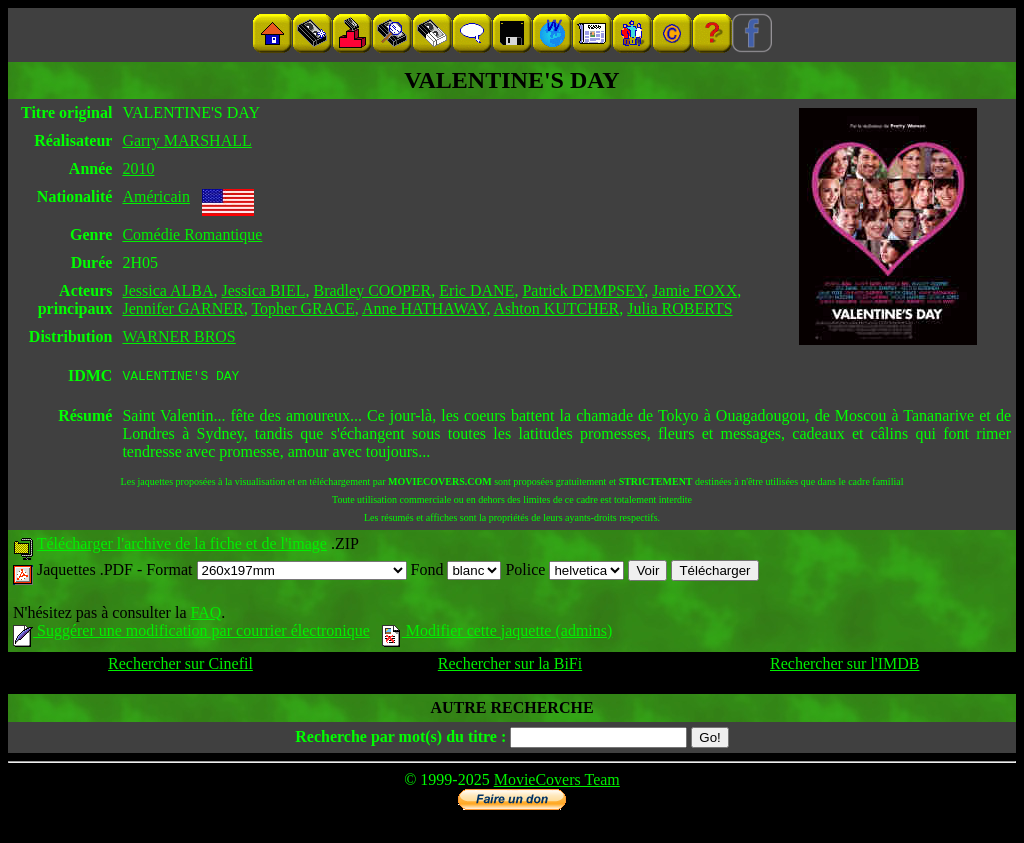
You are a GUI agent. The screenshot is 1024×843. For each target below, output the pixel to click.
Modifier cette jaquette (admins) (497, 633)
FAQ (205, 615)
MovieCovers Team (557, 782)
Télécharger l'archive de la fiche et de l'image (182, 546)
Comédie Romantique (192, 234)
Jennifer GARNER (182, 308)
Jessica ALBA (167, 290)
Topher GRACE (302, 308)
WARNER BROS (178, 336)
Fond (456, 572)
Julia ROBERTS (679, 308)
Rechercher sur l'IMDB (845, 666)
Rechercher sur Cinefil (180, 666)
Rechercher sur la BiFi (510, 666)
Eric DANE (476, 290)
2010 (138, 168)
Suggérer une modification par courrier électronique (191, 633)
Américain (156, 196)
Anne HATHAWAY (424, 308)
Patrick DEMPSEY (583, 290)
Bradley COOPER (373, 290)
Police (564, 572)
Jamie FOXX (694, 290)
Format (276, 572)
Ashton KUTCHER (557, 308)
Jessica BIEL (264, 290)
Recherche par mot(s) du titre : (400, 739)
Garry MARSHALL (186, 140)
